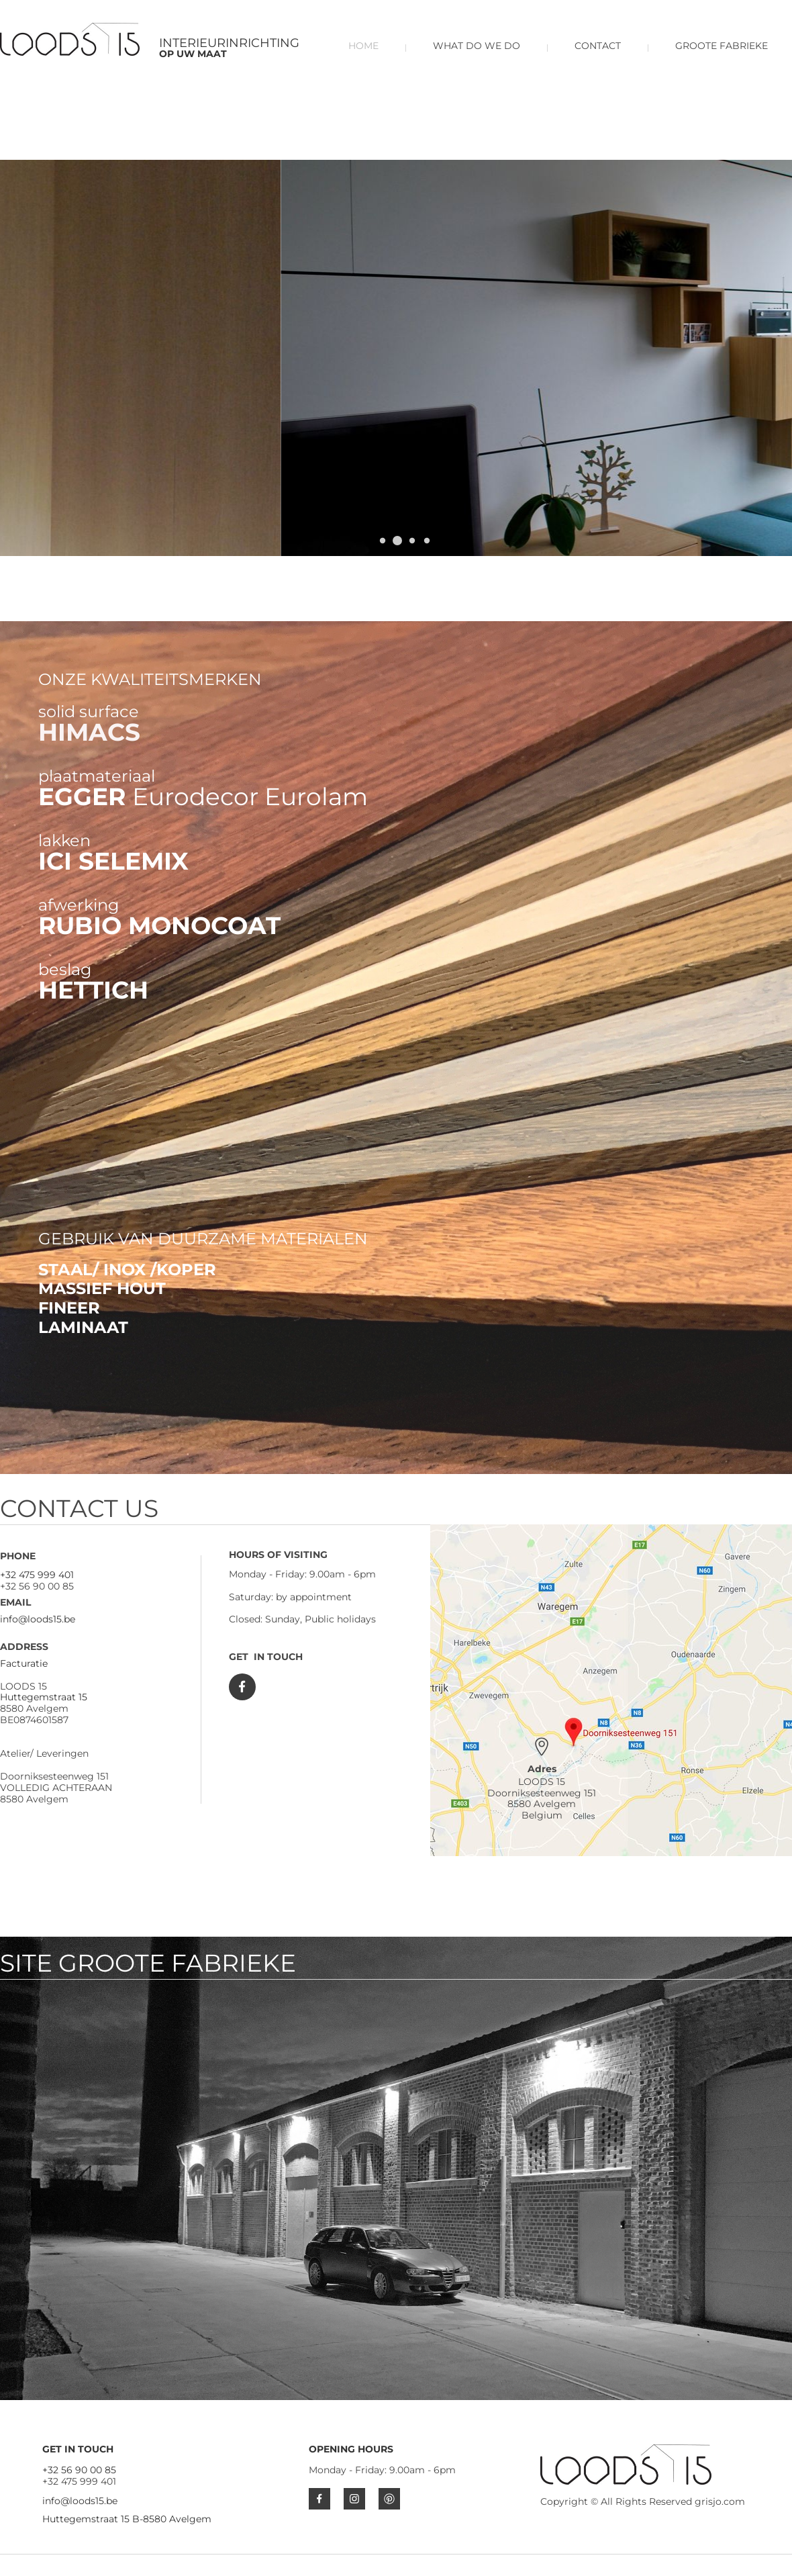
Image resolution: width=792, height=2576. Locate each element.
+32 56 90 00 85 (79, 2470)
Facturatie (24, 1663)
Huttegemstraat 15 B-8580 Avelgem (126, 2519)
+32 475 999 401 (37, 1575)
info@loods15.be (37, 1619)
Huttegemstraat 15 (43, 1697)
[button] (397, 540)
